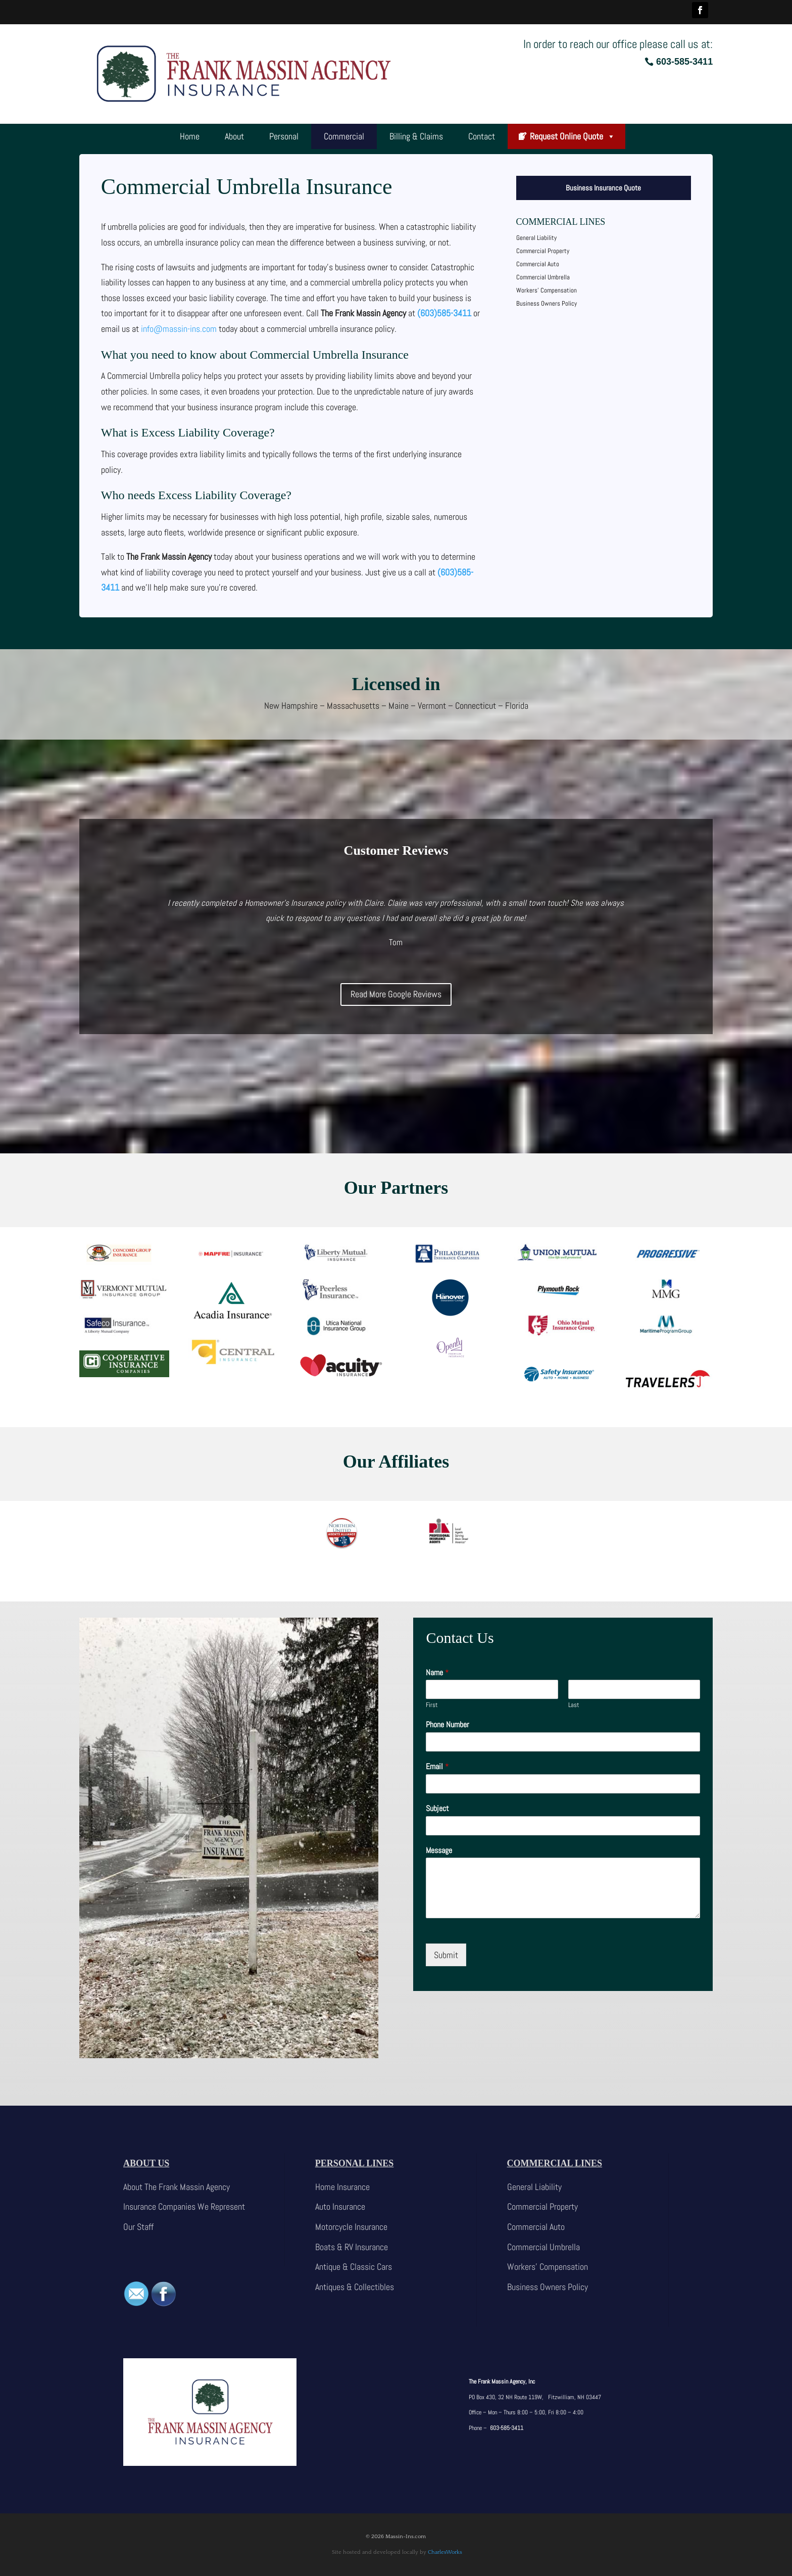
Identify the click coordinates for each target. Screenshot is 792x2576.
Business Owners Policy (546, 303)
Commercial (344, 136)
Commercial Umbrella (543, 277)
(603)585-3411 (444, 313)
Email (437, 1767)
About (234, 136)
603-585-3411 (684, 62)
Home (190, 136)
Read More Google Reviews (396, 994)
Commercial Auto (537, 264)
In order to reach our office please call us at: (618, 44)
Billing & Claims (416, 136)
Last (573, 1705)
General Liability (536, 237)
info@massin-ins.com (179, 328)
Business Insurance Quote (603, 187)
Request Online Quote (572, 136)
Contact (481, 136)
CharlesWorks (445, 2552)
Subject (437, 1809)
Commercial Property (542, 251)
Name (437, 1673)
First (432, 1705)
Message (439, 1850)
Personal (284, 136)
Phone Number (447, 1725)
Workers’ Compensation (546, 290)
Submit (446, 1955)
